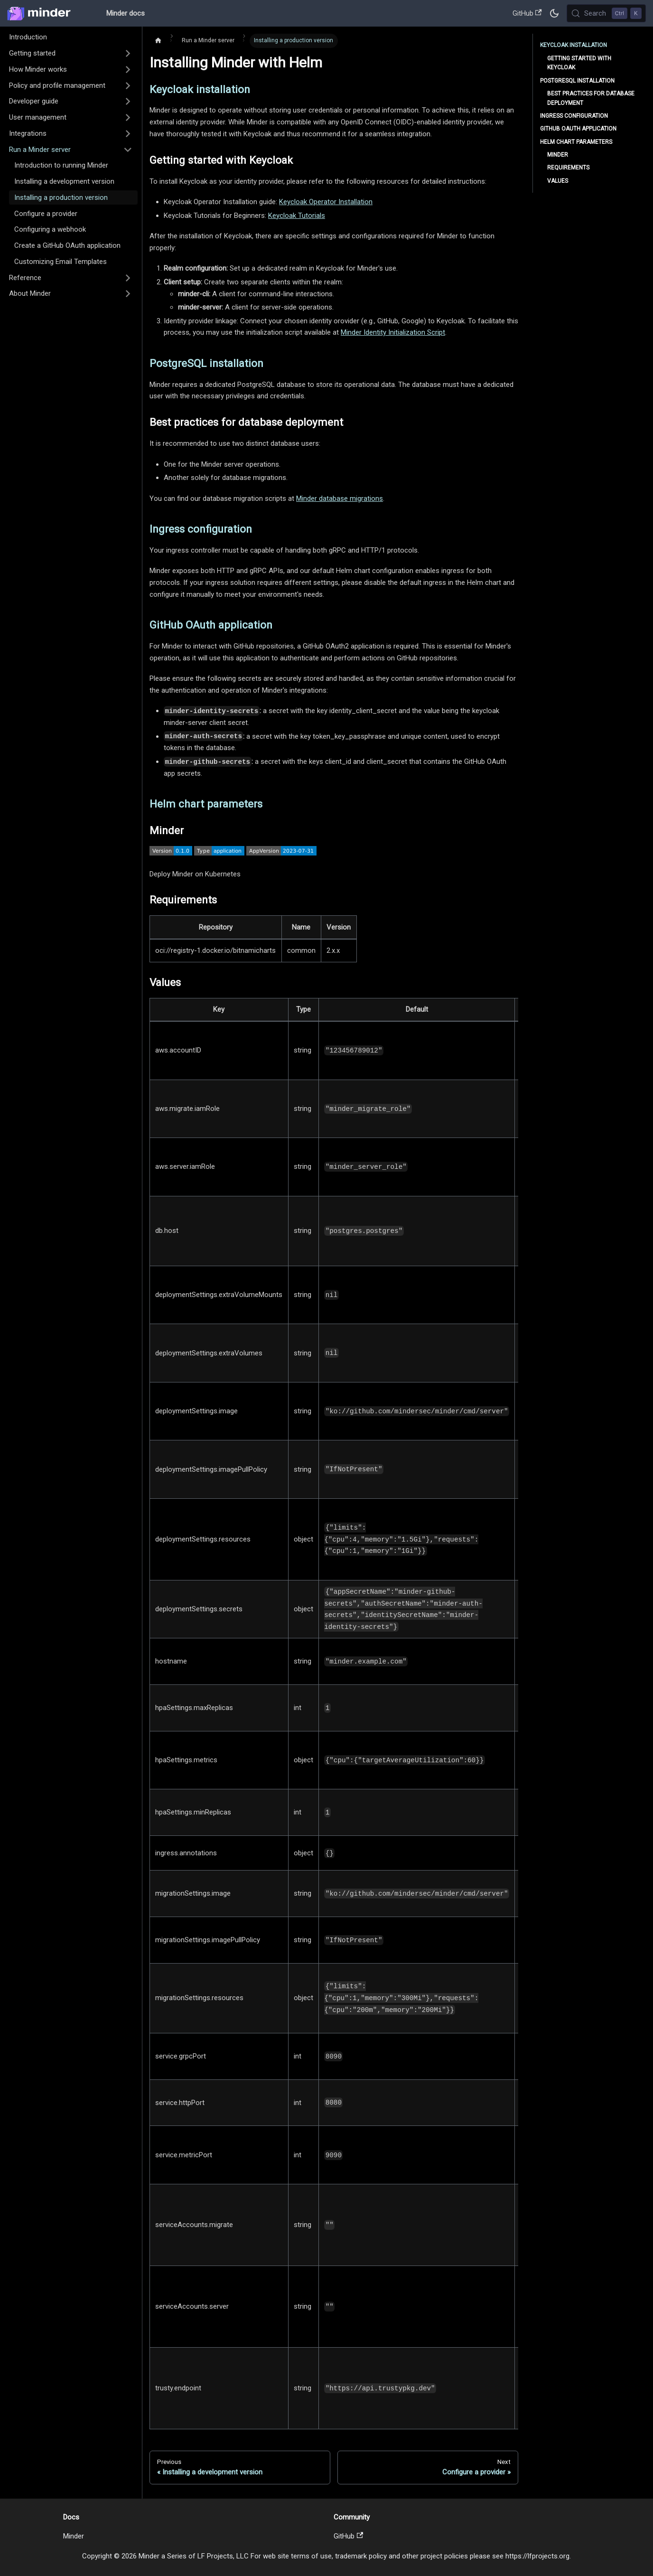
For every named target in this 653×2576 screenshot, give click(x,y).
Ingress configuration (574, 116)
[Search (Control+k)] (606, 13)
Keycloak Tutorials (296, 215)
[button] (71, 54)
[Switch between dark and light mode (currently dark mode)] (554, 13)
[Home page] (158, 40)
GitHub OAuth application (578, 128)
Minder (557, 154)
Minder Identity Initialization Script (393, 332)
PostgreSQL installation (577, 80)
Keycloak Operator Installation (326, 201)
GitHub (527, 13)
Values (557, 181)
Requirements (568, 167)
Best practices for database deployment (590, 98)
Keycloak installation (573, 45)
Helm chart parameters (576, 142)
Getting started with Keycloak (579, 63)
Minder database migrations (339, 498)
